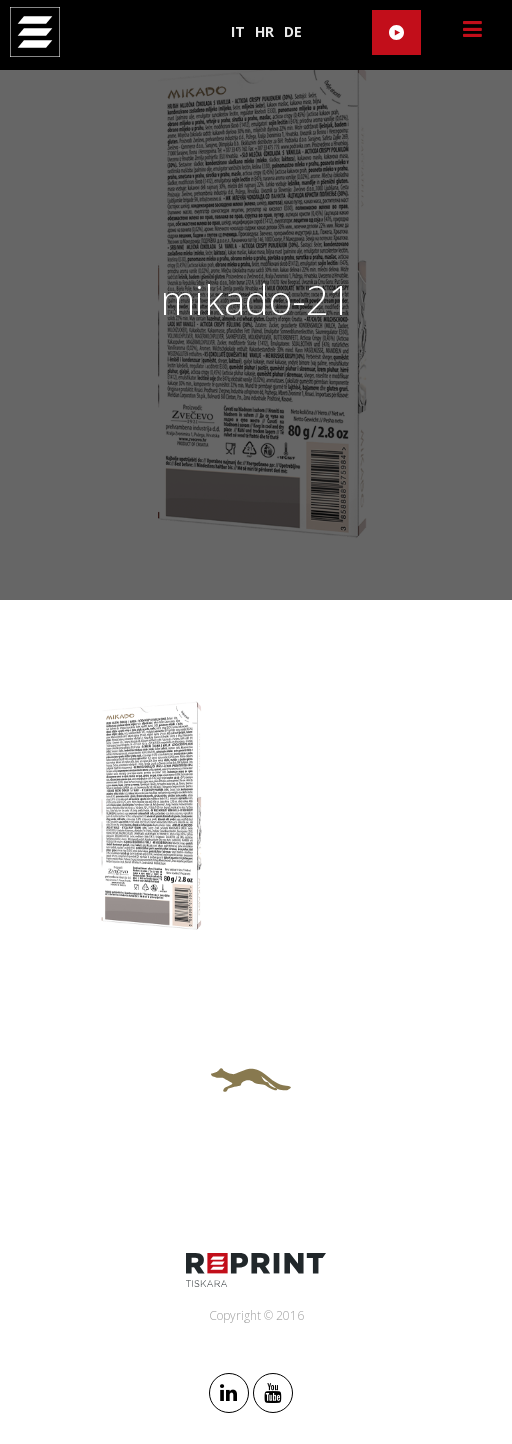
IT (238, 31)
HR (264, 31)
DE (293, 31)
